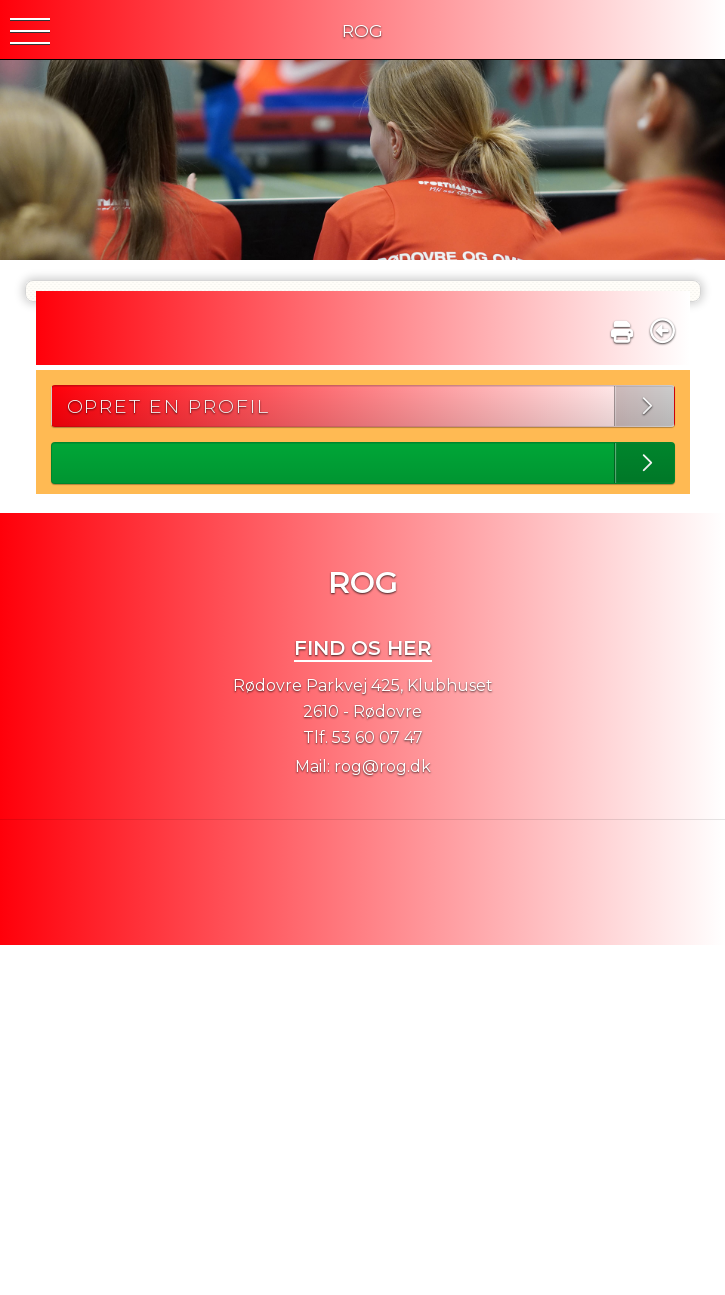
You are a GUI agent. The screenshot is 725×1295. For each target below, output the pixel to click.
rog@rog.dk (382, 766)
